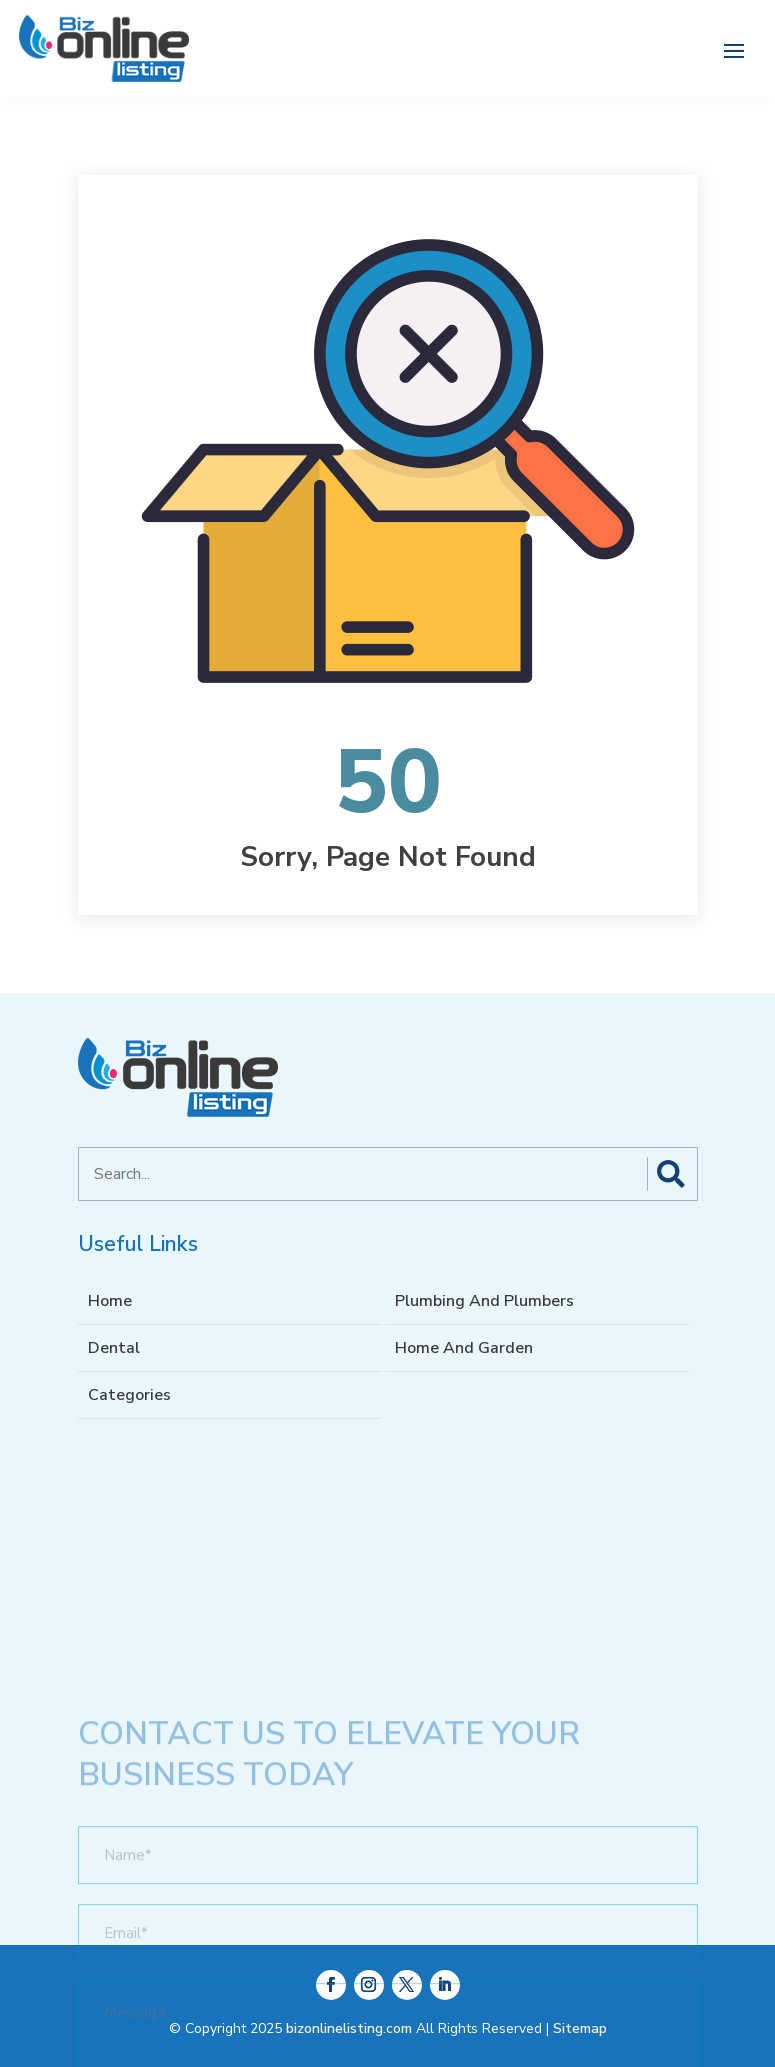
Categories (129, 1395)
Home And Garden (464, 1348)
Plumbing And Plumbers (484, 1301)
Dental (114, 1348)
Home (110, 1301)
